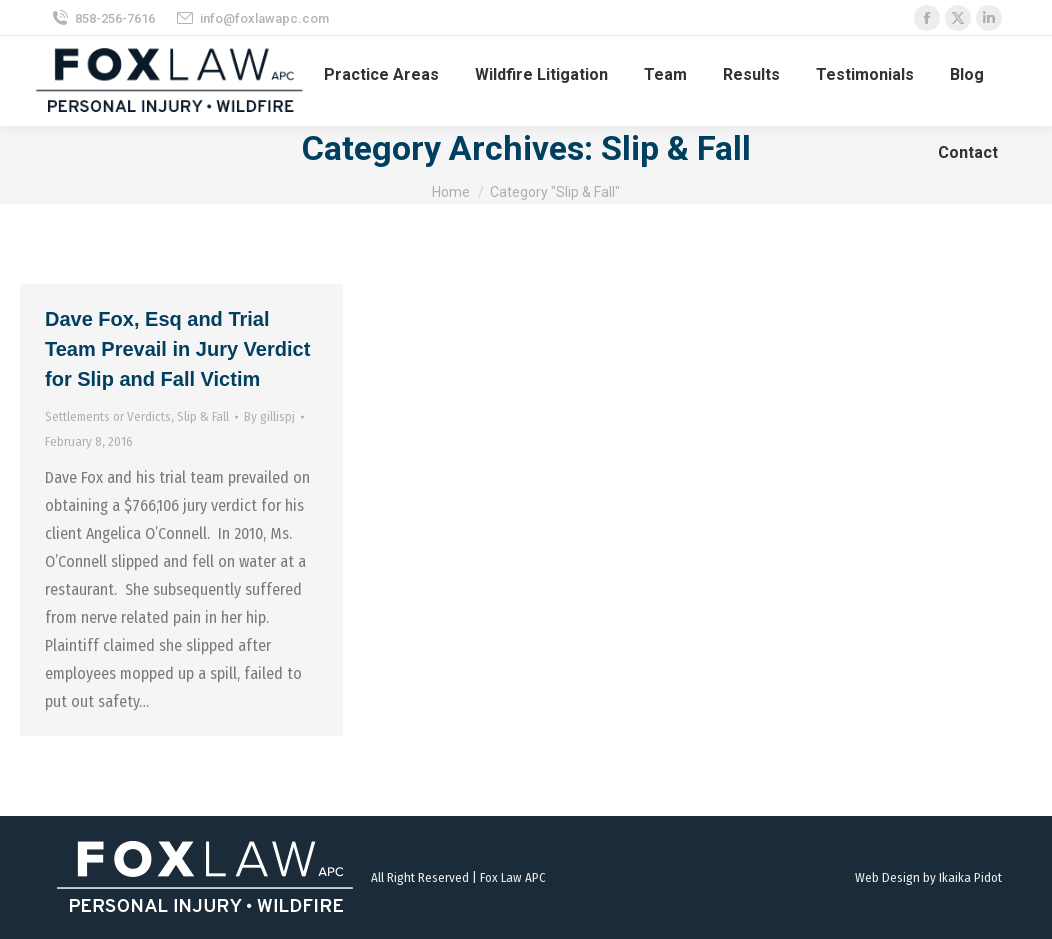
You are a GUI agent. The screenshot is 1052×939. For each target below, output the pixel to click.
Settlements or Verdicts (108, 416)
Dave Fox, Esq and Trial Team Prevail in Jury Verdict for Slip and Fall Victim (177, 349)
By (269, 416)
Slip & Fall (203, 416)
